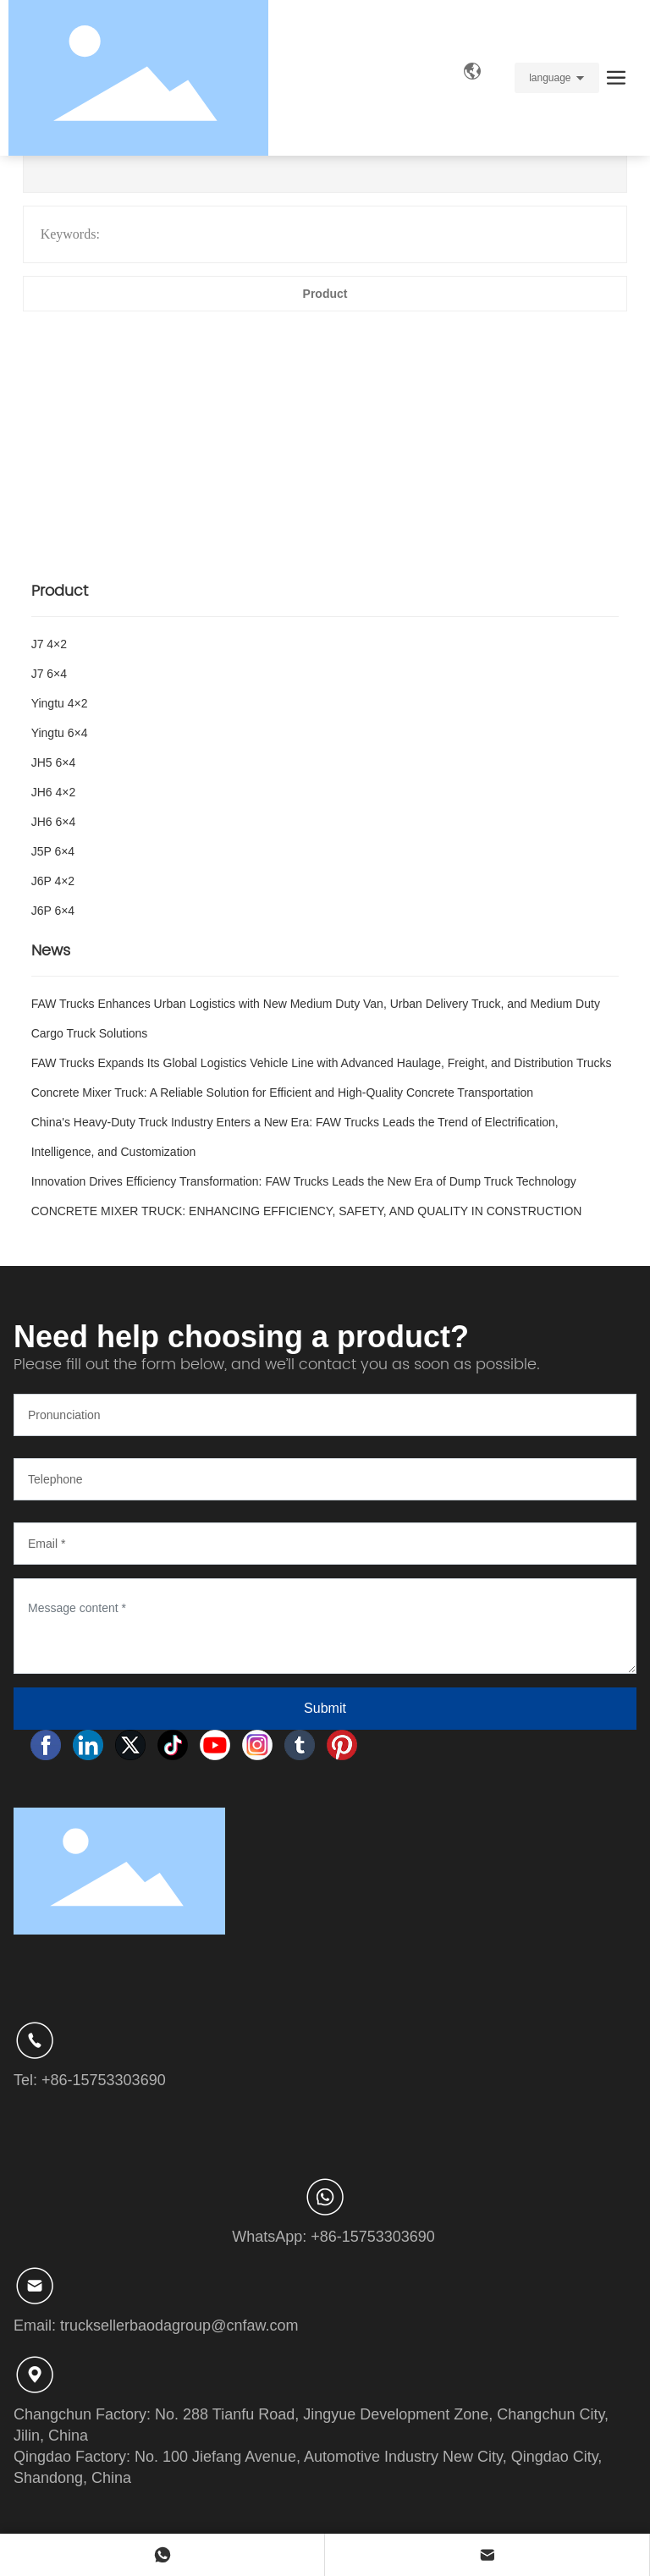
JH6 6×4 (53, 821)
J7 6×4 (49, 673)
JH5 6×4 (53, 762)
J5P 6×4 (53, 851)
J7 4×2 (49, 644)
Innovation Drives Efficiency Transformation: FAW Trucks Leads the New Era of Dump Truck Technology (303, 1181)
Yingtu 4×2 (59, 703)
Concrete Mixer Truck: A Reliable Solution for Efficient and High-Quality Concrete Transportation (282, 1092)
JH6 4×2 (53, 792)
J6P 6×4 (53, 910)
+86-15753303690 (103, 2080)
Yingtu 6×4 (59, 733)
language (549, 78)
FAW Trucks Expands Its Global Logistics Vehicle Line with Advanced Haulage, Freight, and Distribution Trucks (321, 1063)
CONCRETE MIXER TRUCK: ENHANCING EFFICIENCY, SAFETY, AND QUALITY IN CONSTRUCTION (306, 1211)
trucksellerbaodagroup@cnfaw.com (179, 2325)
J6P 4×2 (53, 881)
